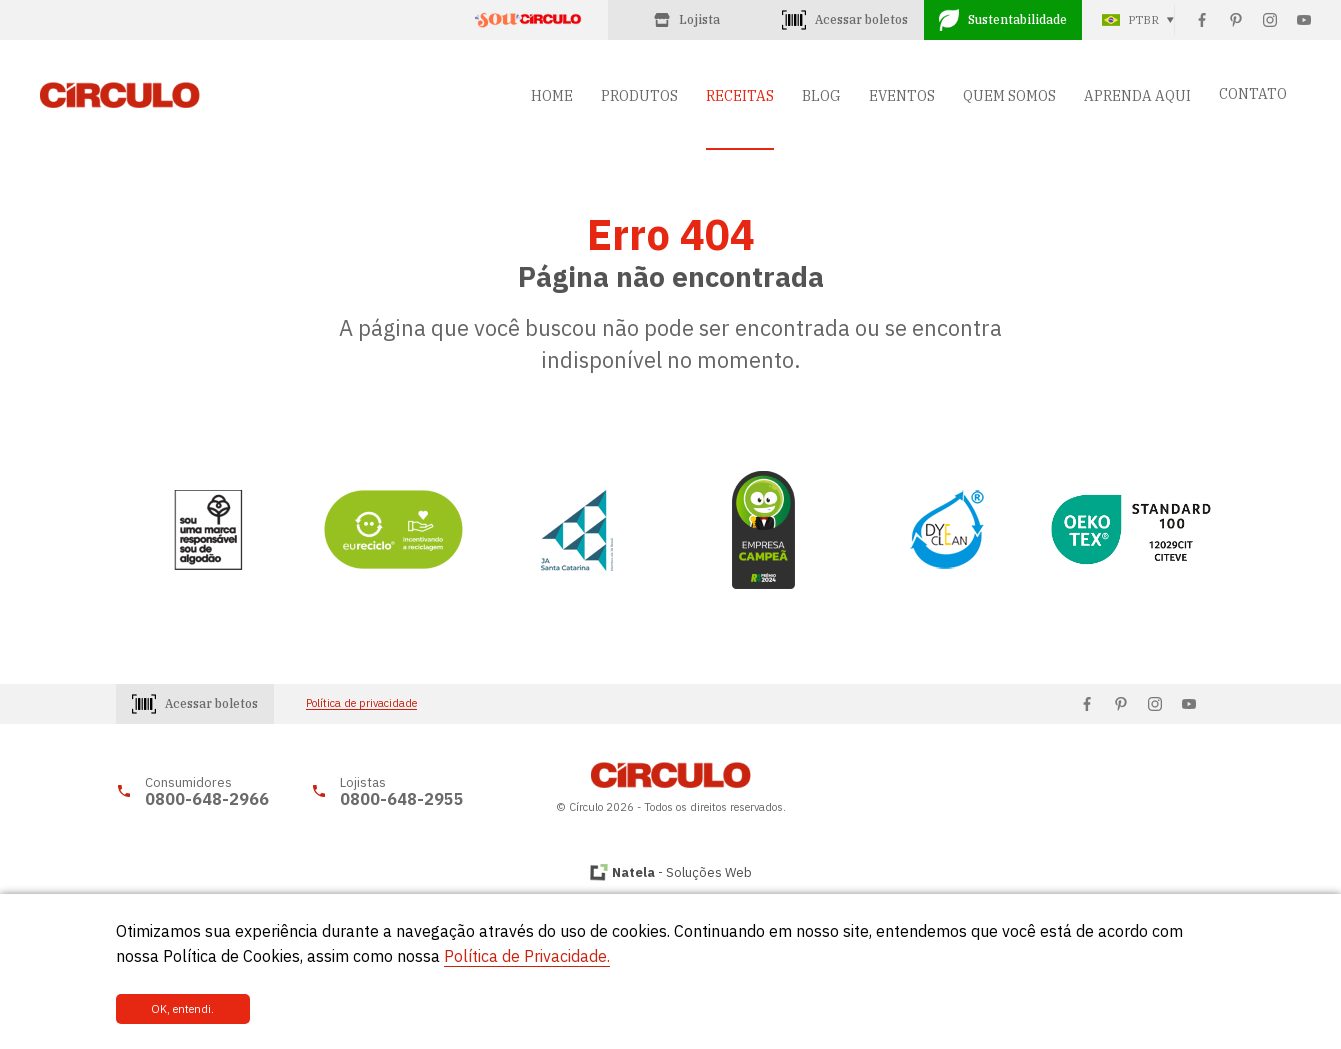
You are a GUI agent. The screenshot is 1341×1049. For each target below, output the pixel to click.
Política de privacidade (361, 703)
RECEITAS (740, 96)
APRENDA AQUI (1137, 96)
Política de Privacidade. (527, 956)
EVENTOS (902, 96)
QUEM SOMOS (1009, 96)
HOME (552, 96)
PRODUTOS (639, 96)
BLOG (821, 96)
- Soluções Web (682, 872)
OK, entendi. (182, 1009)
